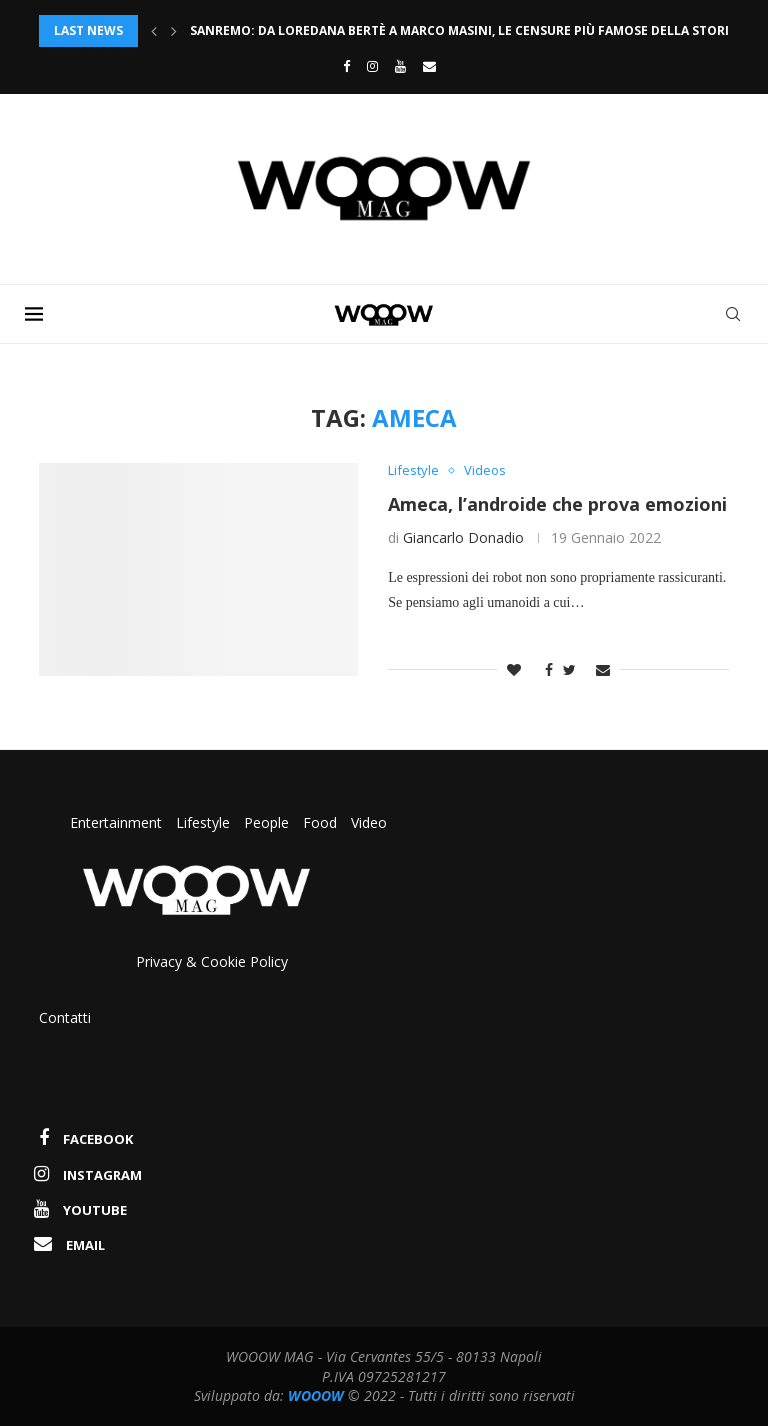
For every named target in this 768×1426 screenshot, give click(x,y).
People (266, 822)
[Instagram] (372, 66)
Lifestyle (205, 822)
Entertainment (118, 822)
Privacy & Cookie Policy (212, 961)
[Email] (429, 66)
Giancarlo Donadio (463, 537)
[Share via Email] (603, 669)
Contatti (65, 1017)
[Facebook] (341, 66)
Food (320, 822)
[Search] (733, 314)
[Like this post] (514, 669)
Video (369, 822)
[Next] (174, 31)
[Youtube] (400, 66)
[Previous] (154, 31)
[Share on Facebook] (544, 669)
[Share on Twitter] (569, 669)
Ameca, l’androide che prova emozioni (557, 504)
